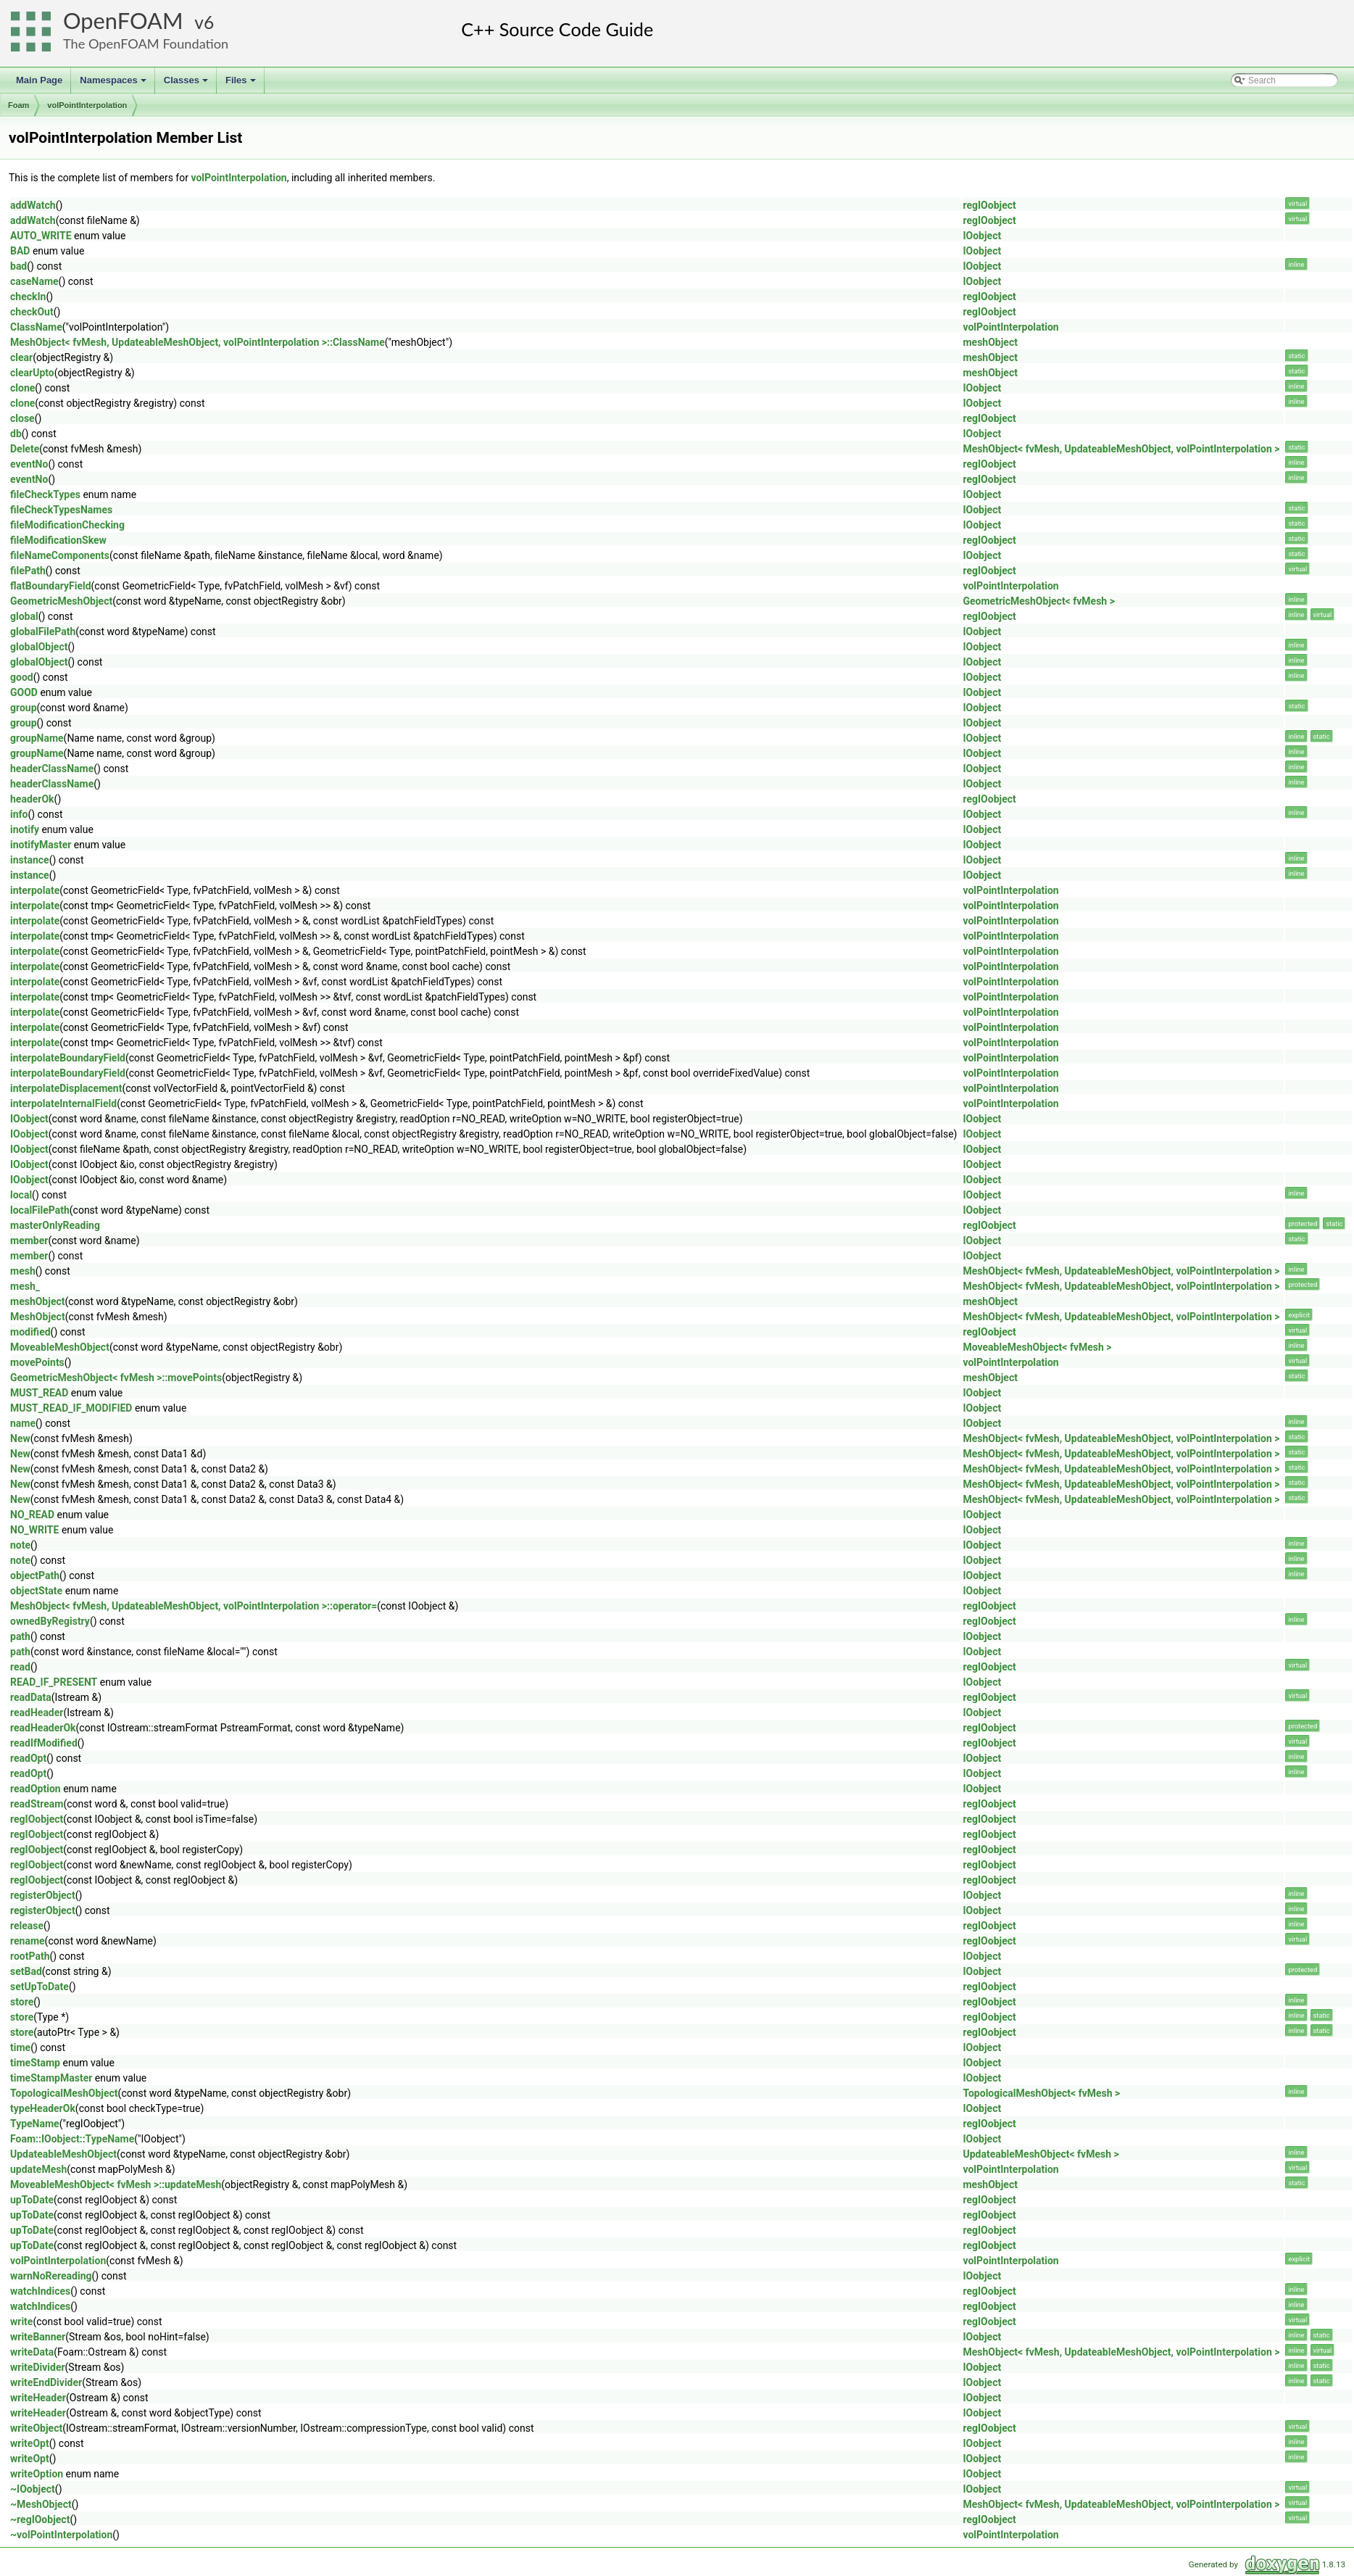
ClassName (36, 327)
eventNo (29, 464)
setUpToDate (39, 1986)
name (23, 1423)
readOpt (28, 1758)
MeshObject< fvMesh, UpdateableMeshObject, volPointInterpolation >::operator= (193, 1606)
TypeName (34, 2123)
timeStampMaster (51, 2078)
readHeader (36, 1712)
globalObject (38, 647)
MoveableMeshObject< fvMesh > (1037, 1347)
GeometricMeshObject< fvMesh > (1038, 601)
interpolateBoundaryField (67, 1058)
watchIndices (40, 2291)
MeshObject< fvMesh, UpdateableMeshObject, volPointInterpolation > (1121, 449)
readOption (35, 1788)
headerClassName (52, 768)
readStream (36, 1804)
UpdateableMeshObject (63, 2154)
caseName (34, 281)
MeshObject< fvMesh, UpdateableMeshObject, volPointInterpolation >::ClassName (197, 342)
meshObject (990, 342)
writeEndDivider (46, 2382)
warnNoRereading (51, 2276)
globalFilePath (42, 631)
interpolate (34, 890)
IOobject (982, 235)
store (21, 2002)
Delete (24, 449)
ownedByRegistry (50, 1621)
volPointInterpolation (87, 105)
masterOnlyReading (55, 1225)
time (20, 2047)
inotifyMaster (40, 844)
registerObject (42, 1895)
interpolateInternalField (63, 1103)
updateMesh (38, 2169)
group (23, 707)
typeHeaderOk (42, 2108)
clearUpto (32, 372)
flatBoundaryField (50, 586)
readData (30, 1697)
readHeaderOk (43, 1728)
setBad (26, 1971)
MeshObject (37, 1316)
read (20, 1667)
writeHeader (38, 2397)
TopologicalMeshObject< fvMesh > (1041, 2093)
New (20, 1438)
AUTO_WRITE (41, 235)
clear (21, 357)
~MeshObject (41, 2504)
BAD (20, 251)
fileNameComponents (59, 555)
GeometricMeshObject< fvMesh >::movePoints (116, 1377)
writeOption (36, 2474)
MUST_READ (39, 1393)
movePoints (37, 1362)
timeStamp (35, 2062)
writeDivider (37, 2367)
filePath (28, 570)
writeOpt (29, 2443)
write (21, 2321)
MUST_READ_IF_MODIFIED (71, 1408)
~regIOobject (40, 2519)
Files (241, 84)
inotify (24, 829)
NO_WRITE (34, 1530)
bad (18, 266)
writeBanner (37, 2337)
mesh (23, 1271)
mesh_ (25, 1286)
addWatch (33, 205)
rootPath (29, 1956)
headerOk (32, 799)
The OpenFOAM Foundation (145, 43)
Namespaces (114, 84)
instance (29, 860)
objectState (36, 1590)
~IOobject (32, 2489)
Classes (187, 84)
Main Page (39, 80)
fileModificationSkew (58, 540)
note (20, 1545)
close (22, 418)
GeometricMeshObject (61, 601)
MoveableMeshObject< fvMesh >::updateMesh (115, 2184)
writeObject (36, 2428)
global (24, 616)
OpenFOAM (123, 20)
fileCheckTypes (45, 494)
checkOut (32, 312)
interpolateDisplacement (66, 1088)
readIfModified (44, 1743)
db (16, 433)
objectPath (34, 1575)
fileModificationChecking (67, 525)
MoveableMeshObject (59, 1347)
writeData (32, 2352)
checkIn (28, 296)
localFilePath (40, 1210)
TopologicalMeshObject (64, 2093)
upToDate (32, 2200)
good (21, 677)
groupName (37, 738)
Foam (18, 105)
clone (22, 388)
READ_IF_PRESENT (53, 1682)
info (19, 814)
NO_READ (32, 1514)
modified (30, 1332)
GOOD (24, 692)
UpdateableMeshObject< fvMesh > (1040, 2154)
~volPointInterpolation (61, 2534)
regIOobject (989, 205)
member (29, 1240)
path (20, 1636)
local (21, 1195)
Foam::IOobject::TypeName (72, 2139)
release (26, 1925)
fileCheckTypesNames (61, 509)
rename (27, 1941)
